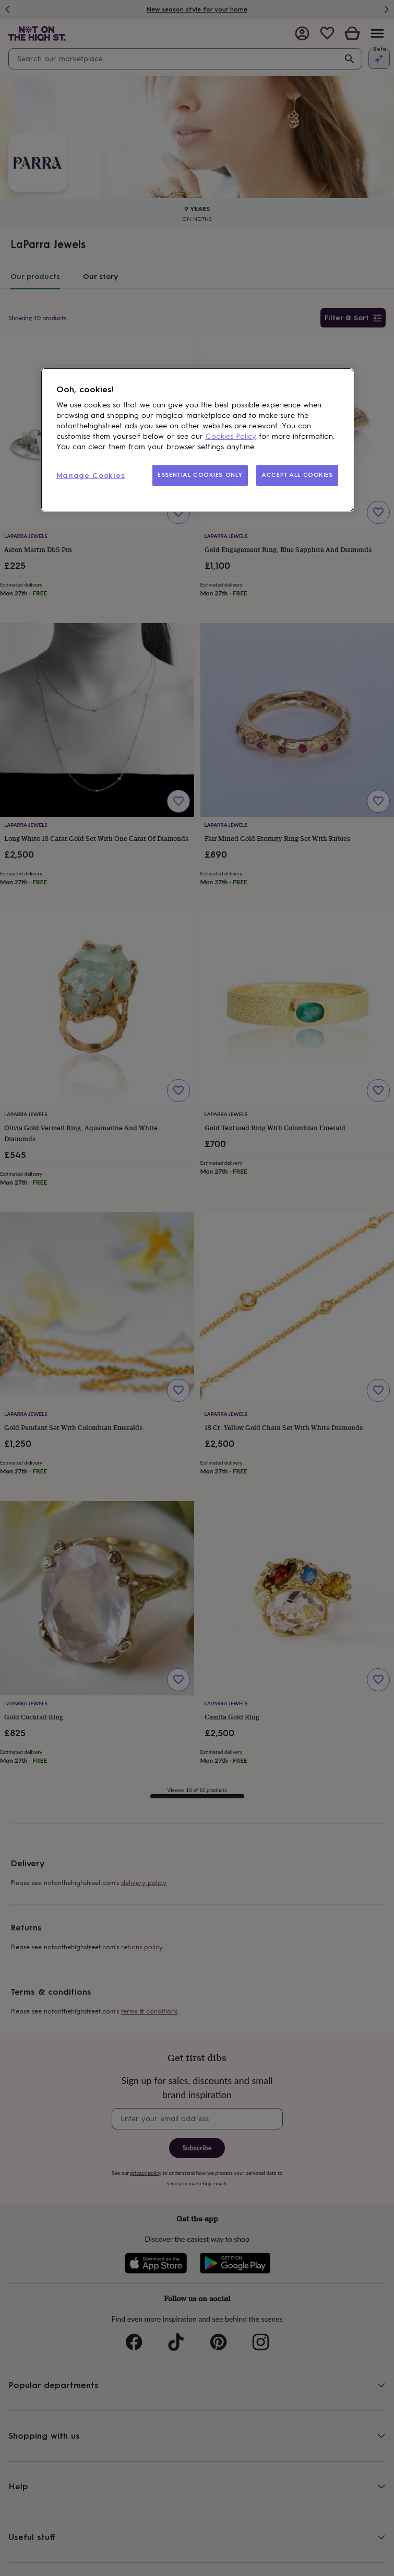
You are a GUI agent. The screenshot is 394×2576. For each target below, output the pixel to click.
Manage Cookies (90, 475)
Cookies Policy (231, 436)
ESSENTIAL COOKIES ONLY (200, 474)
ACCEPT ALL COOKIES (296, 474)
